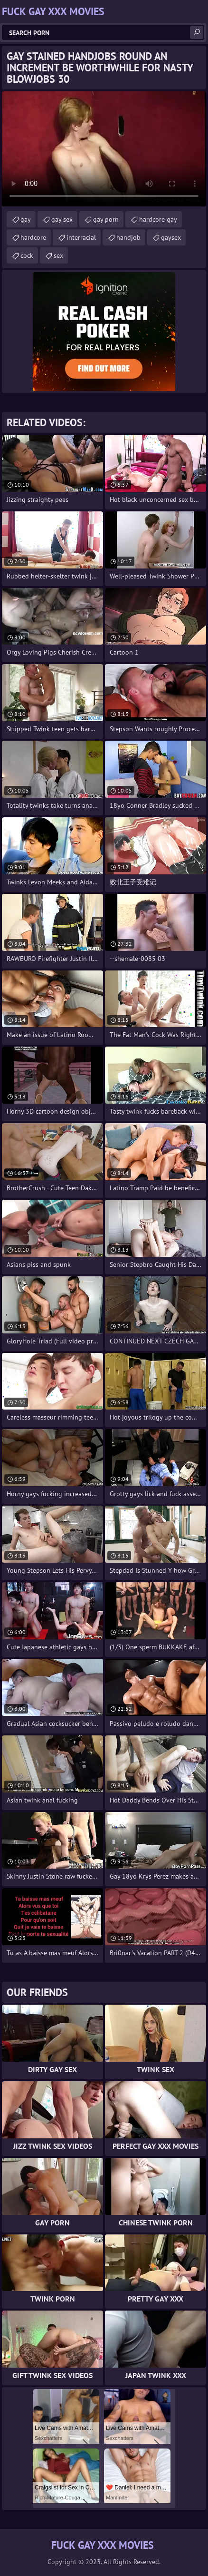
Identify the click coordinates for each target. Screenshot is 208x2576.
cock (26, 255)
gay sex (62, 219)
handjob (128, 237)
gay (25, 219)
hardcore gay (158, 219)
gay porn (106, 219)
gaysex (171, 237)
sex (58, 255)
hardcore (33, 237)
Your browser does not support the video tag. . (104, 148)
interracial (81, 237)
